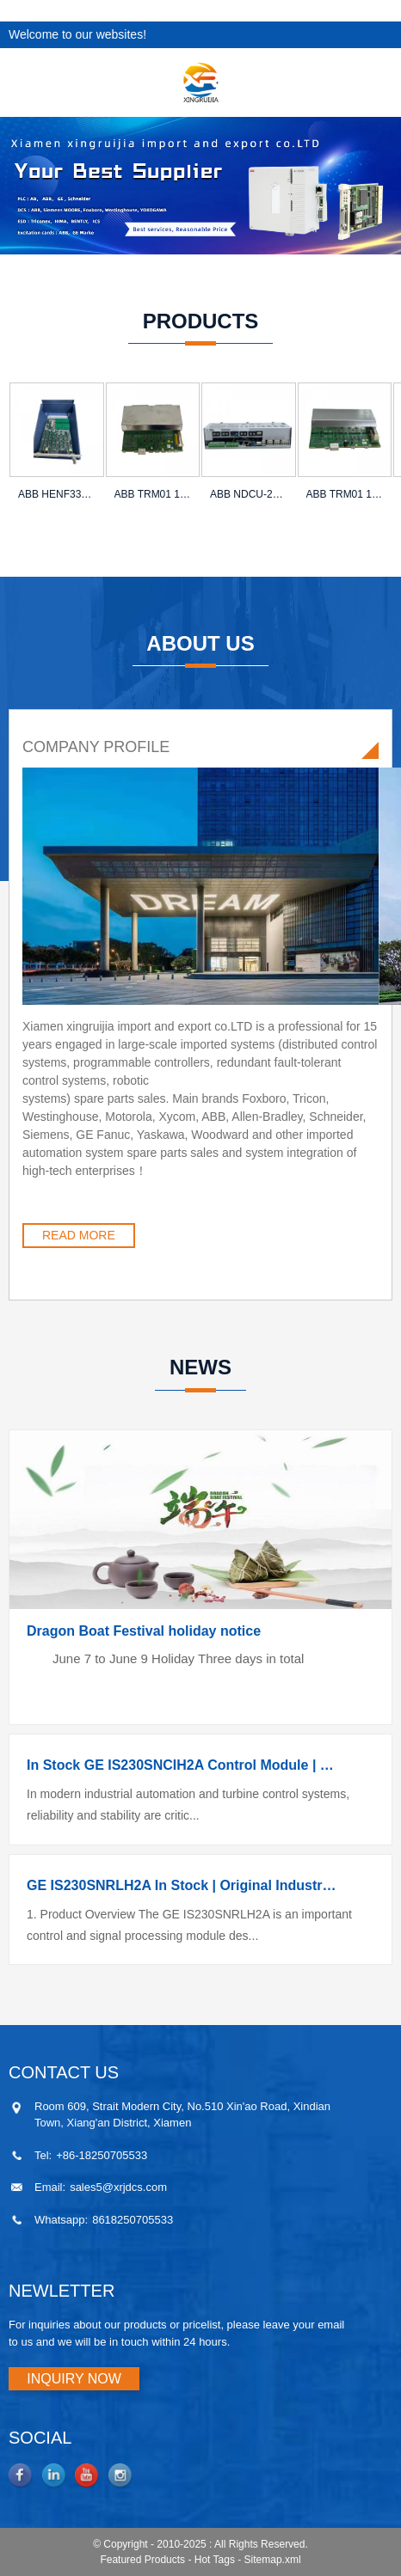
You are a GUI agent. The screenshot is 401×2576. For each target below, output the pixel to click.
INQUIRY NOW (74, 2378)
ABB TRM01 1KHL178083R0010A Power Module (345, 494)
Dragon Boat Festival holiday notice (144, 1631)
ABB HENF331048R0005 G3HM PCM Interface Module (57, 494)
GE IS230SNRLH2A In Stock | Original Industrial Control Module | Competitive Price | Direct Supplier (183, 1885)
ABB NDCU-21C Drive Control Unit (248, 494)
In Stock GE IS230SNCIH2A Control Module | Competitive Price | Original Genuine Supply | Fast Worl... (183, 1765)
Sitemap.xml (272, 2560)
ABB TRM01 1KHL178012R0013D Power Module (153, 494)
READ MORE (78, 1235)
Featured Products (142, 2560)
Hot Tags (214, 2560)
